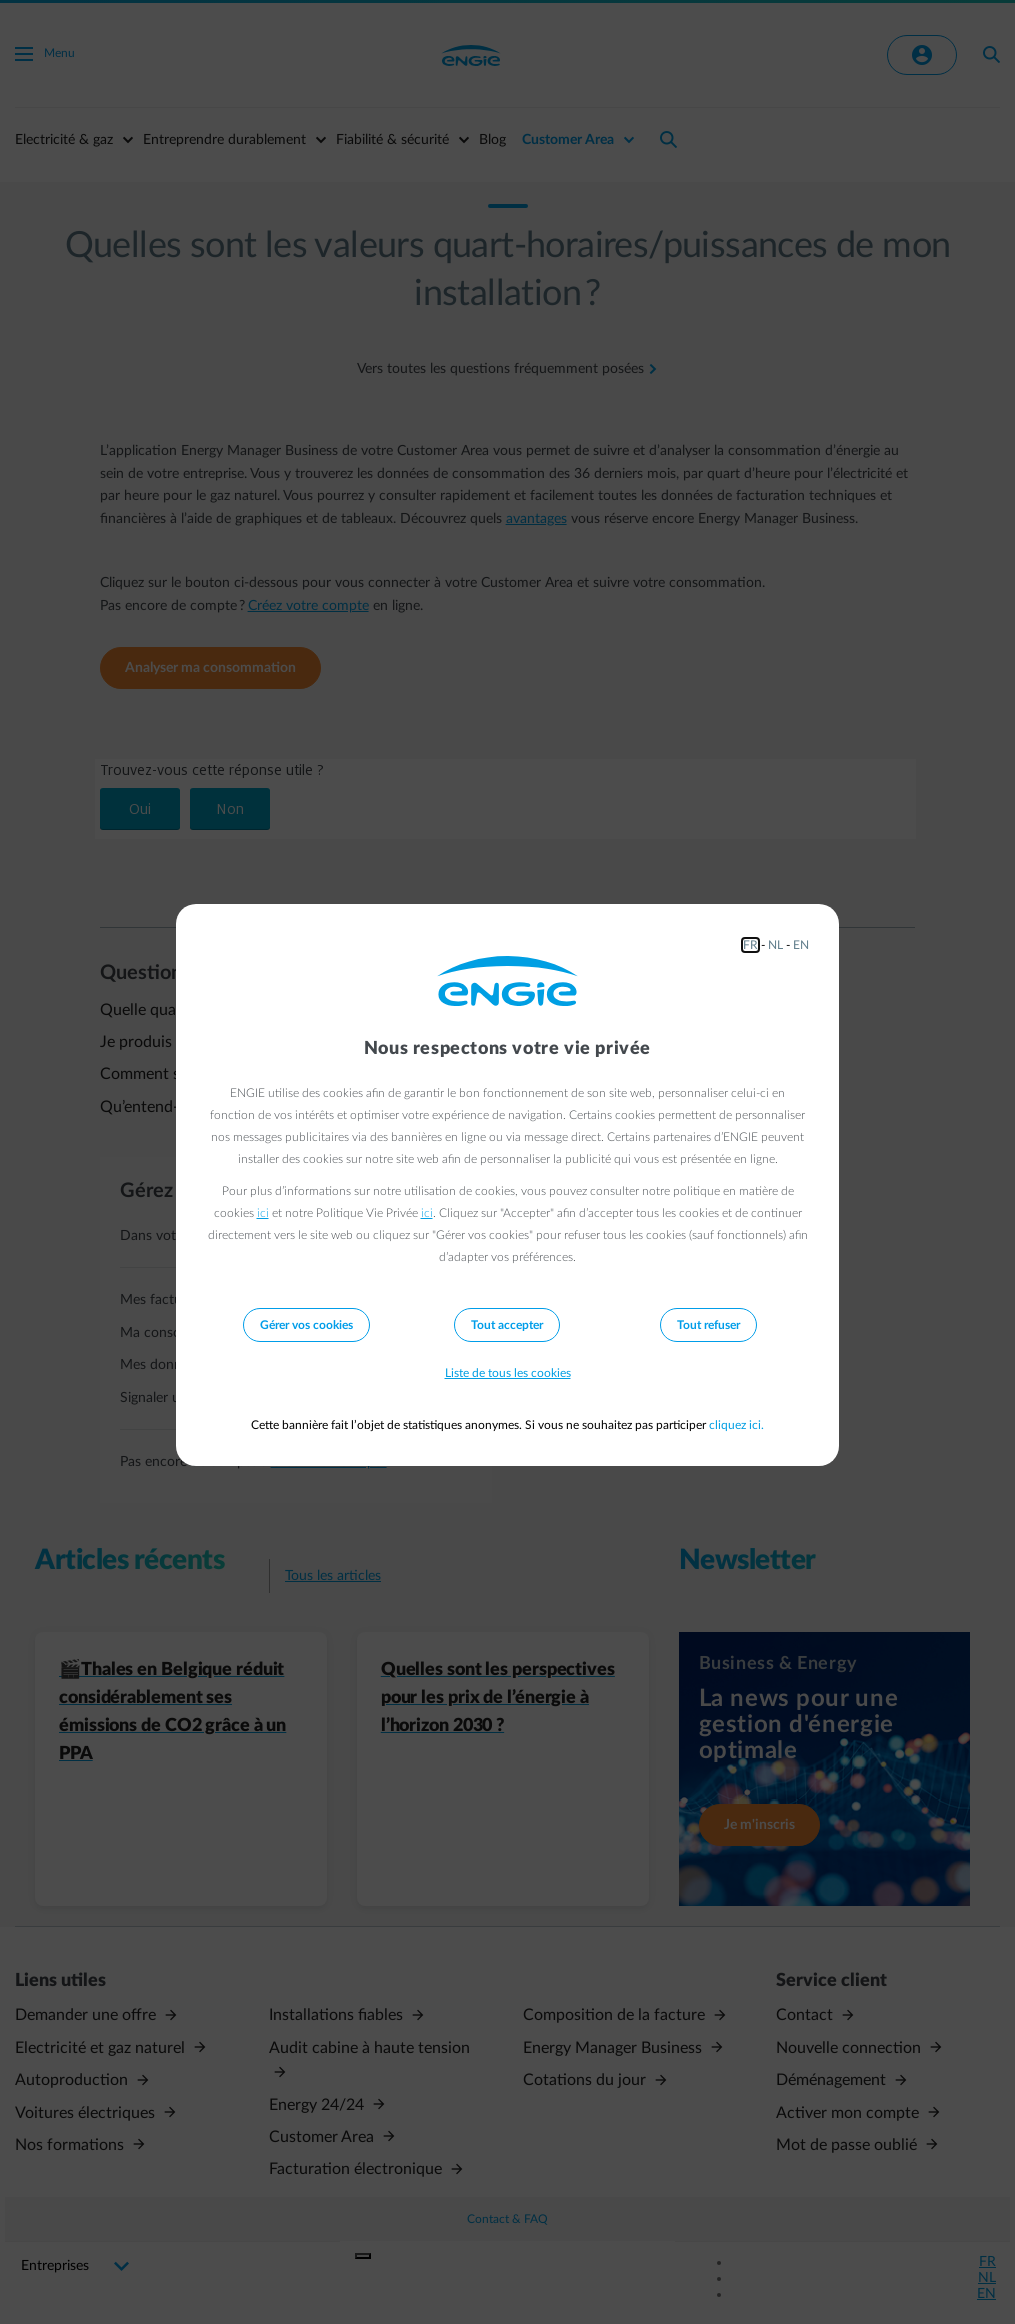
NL (775, 945)
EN (801, 945)
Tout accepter (507, 1325)
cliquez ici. (736, 1425)
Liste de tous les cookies (508, 1373)
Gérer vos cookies (306, 1325)
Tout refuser (708, 1325)
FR (750, 945)
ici (263, 1213)
